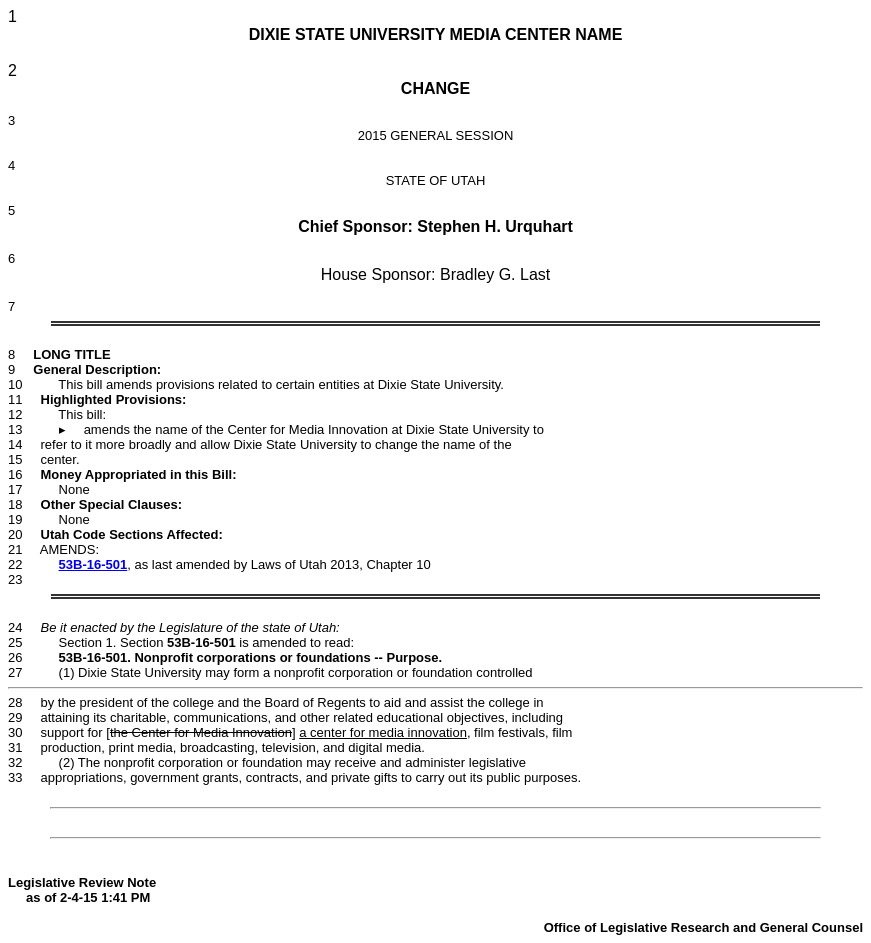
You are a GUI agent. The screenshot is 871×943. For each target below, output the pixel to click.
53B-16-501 (93, 564)
